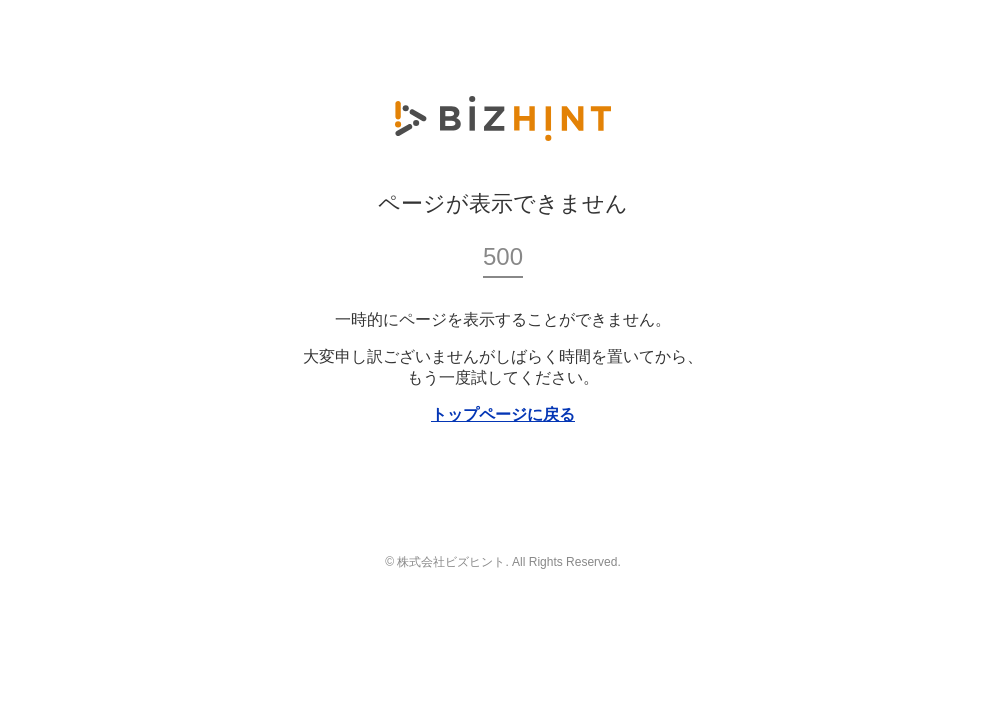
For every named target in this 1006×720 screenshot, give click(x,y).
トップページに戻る (503, 414)
